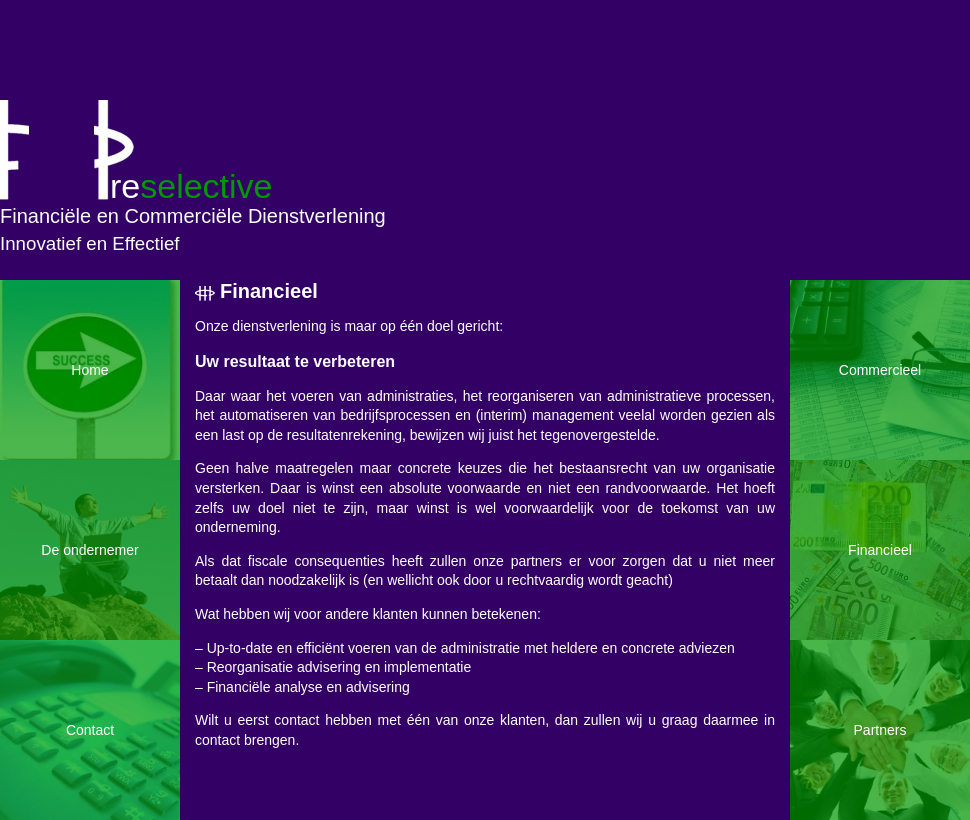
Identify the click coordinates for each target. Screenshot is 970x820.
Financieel (269, 291)
